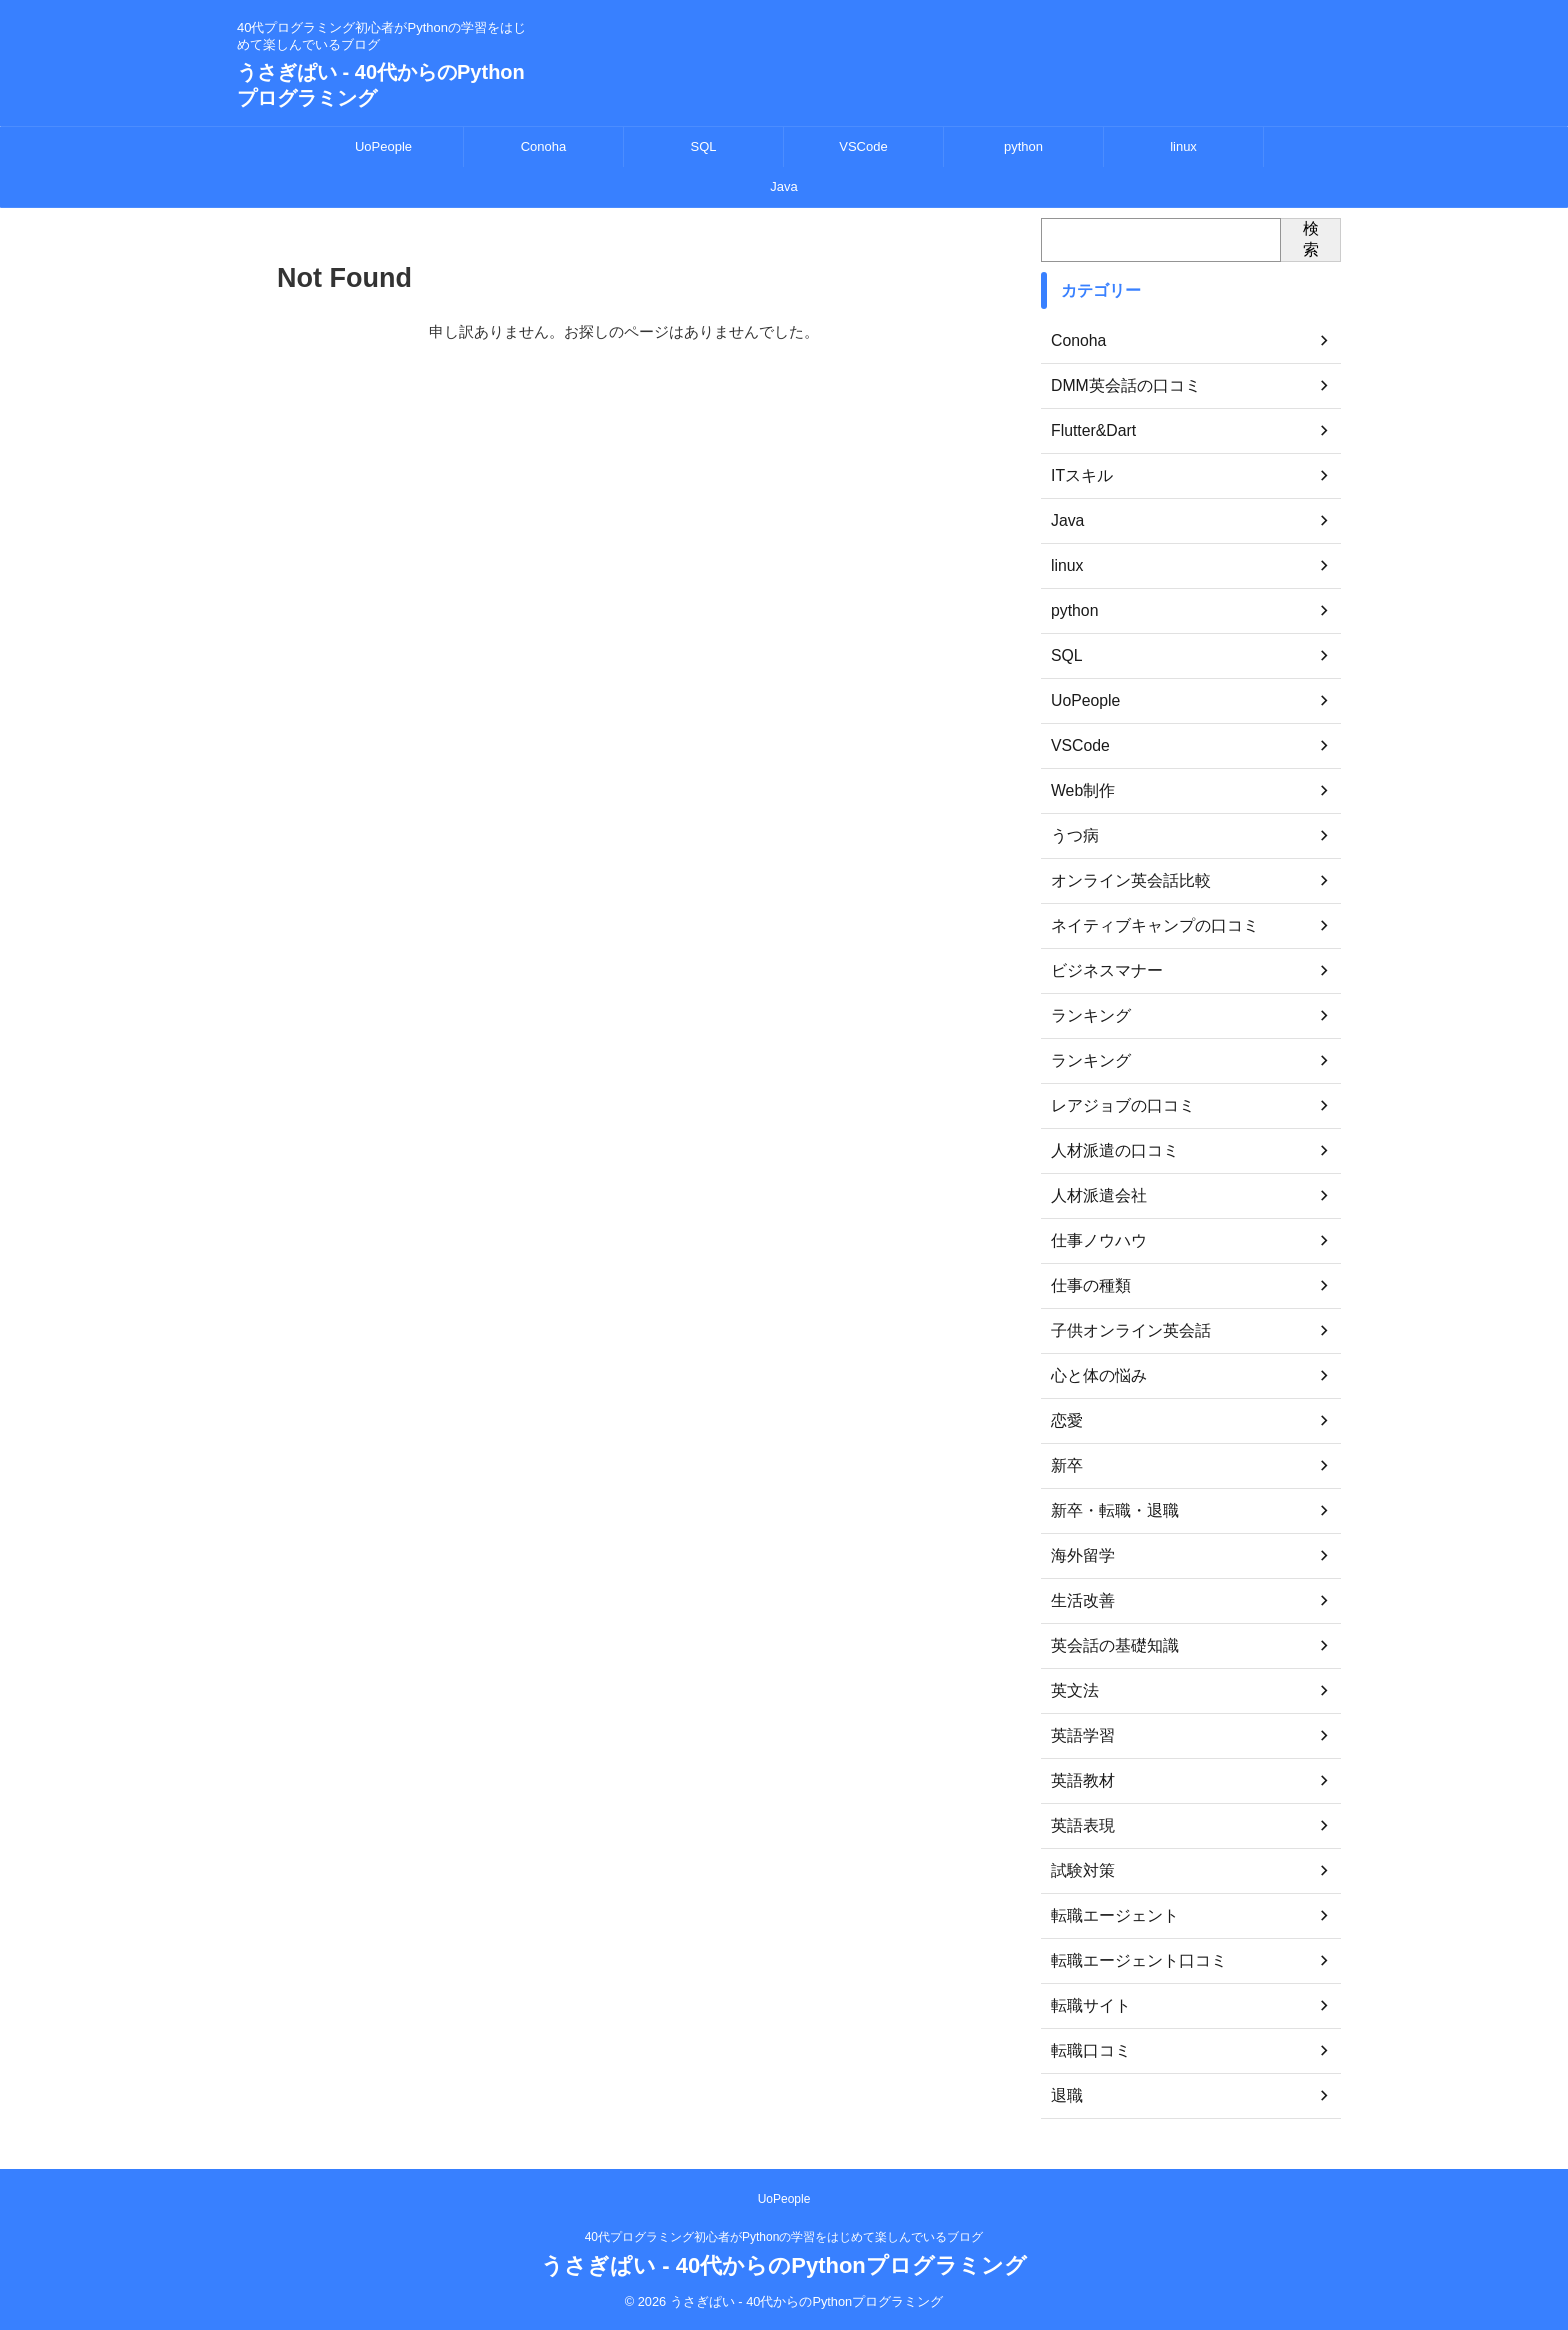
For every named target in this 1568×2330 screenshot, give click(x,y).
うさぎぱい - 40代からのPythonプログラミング (784, 2265)
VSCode (863, 146)
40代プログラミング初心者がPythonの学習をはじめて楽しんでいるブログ (784, 2237)
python (1023, 146)
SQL (703, 146)
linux (1183, 146)
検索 (1311, 239)
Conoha (544, 146)
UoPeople (383, 146)
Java (783, 186)
